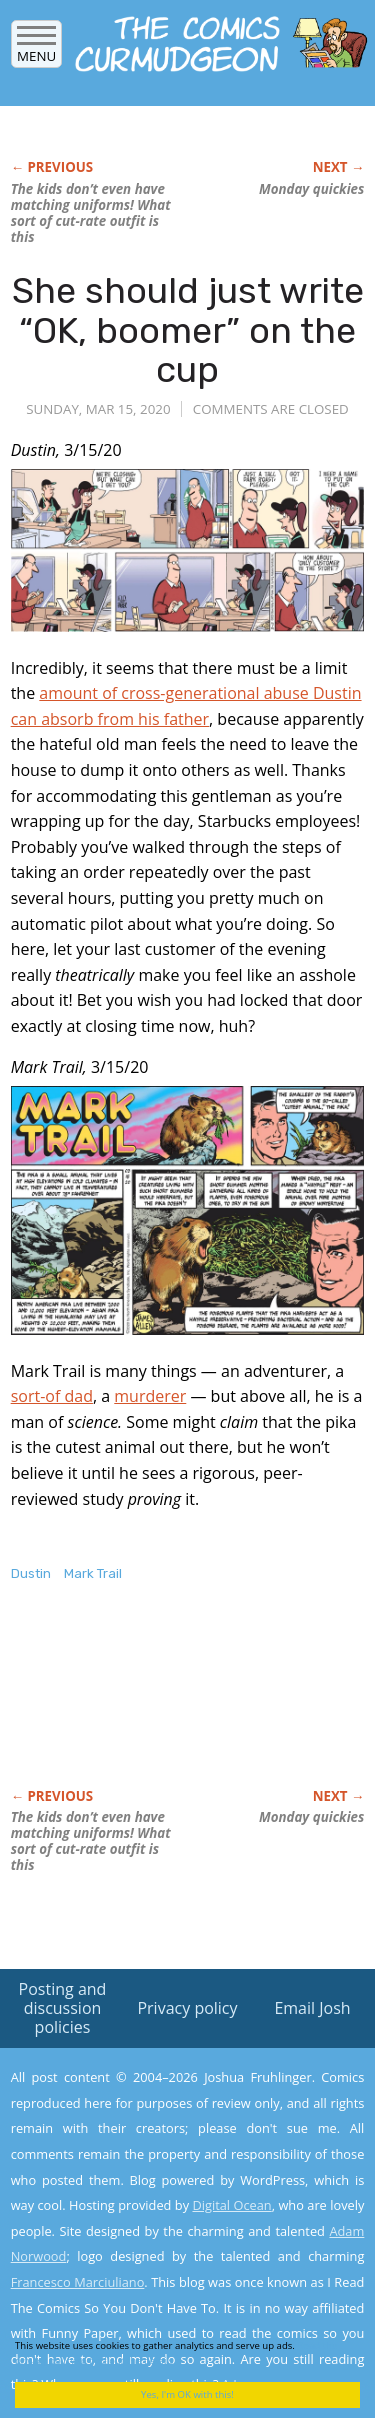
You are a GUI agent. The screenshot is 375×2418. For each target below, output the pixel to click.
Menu (36, 49)
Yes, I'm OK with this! (187, 2394)
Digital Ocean (231, 2205)
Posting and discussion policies (63, 2008)
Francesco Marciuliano (78, 2282)
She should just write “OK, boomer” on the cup (188, 330)
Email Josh (312, 2008)
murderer (150, 1396)
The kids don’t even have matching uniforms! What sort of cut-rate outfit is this (91, 213)
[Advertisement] (171, 1706)
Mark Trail (93, 1573)
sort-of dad (52, 1396)
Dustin (31, 1573)
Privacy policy (187, 2008)
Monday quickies (311, 189)
